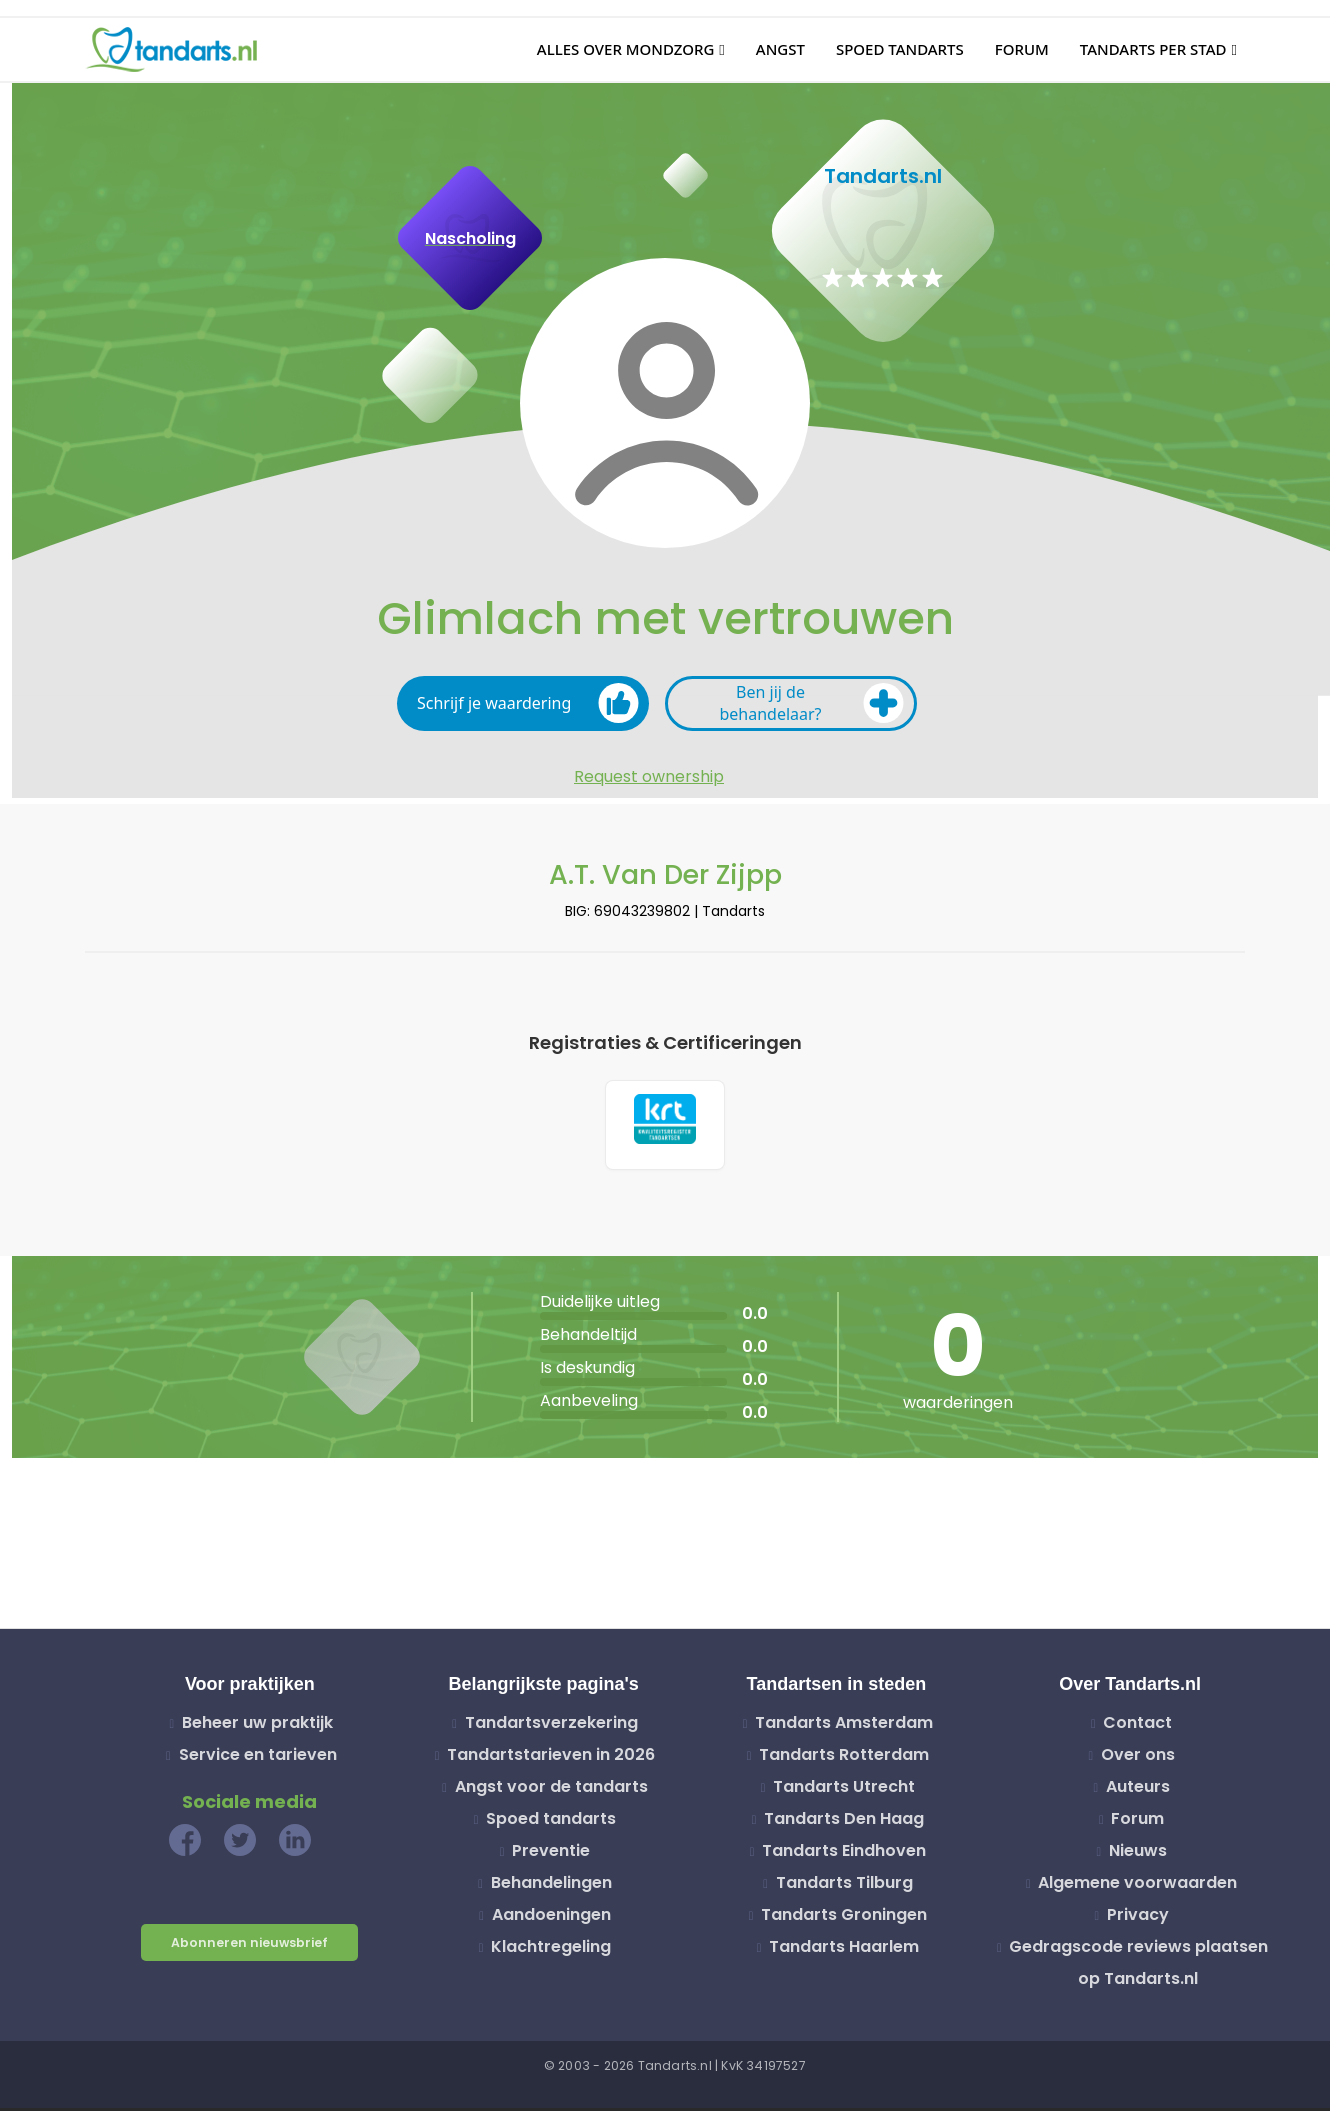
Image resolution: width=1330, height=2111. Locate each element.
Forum (1022, 49)
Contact (1137, 1726)
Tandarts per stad (1153, 49)
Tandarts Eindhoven (844, 1854)
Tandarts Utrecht (844, 1790)
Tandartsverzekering (551, 1726)
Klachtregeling (551, 1950)
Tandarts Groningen (844, 1918)
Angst (780, 49)
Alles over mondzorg (626, 49)
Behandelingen (551, 1886)
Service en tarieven (258, 1758)
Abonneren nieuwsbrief (249, 1946)
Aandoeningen (551, 1918)
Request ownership (649, 777)
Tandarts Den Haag (844, 1822)
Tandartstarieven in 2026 (551, 1758)
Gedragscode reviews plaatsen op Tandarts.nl (1138, 1966)
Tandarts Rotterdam (844, 1758)
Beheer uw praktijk (257, 1726)
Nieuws (1138, 1854)
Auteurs (1138, 1790)
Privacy (1138, 1918)
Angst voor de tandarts (551, 1790)
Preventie (551, 1854)
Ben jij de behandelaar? (811, 703)
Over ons (1138, 1758)
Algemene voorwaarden (1137, 1886)
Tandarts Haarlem (844, 1950)
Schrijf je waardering (528, 703)
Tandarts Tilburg (844, 1886)
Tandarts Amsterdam (844, 1726)
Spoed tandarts (900, 49)
